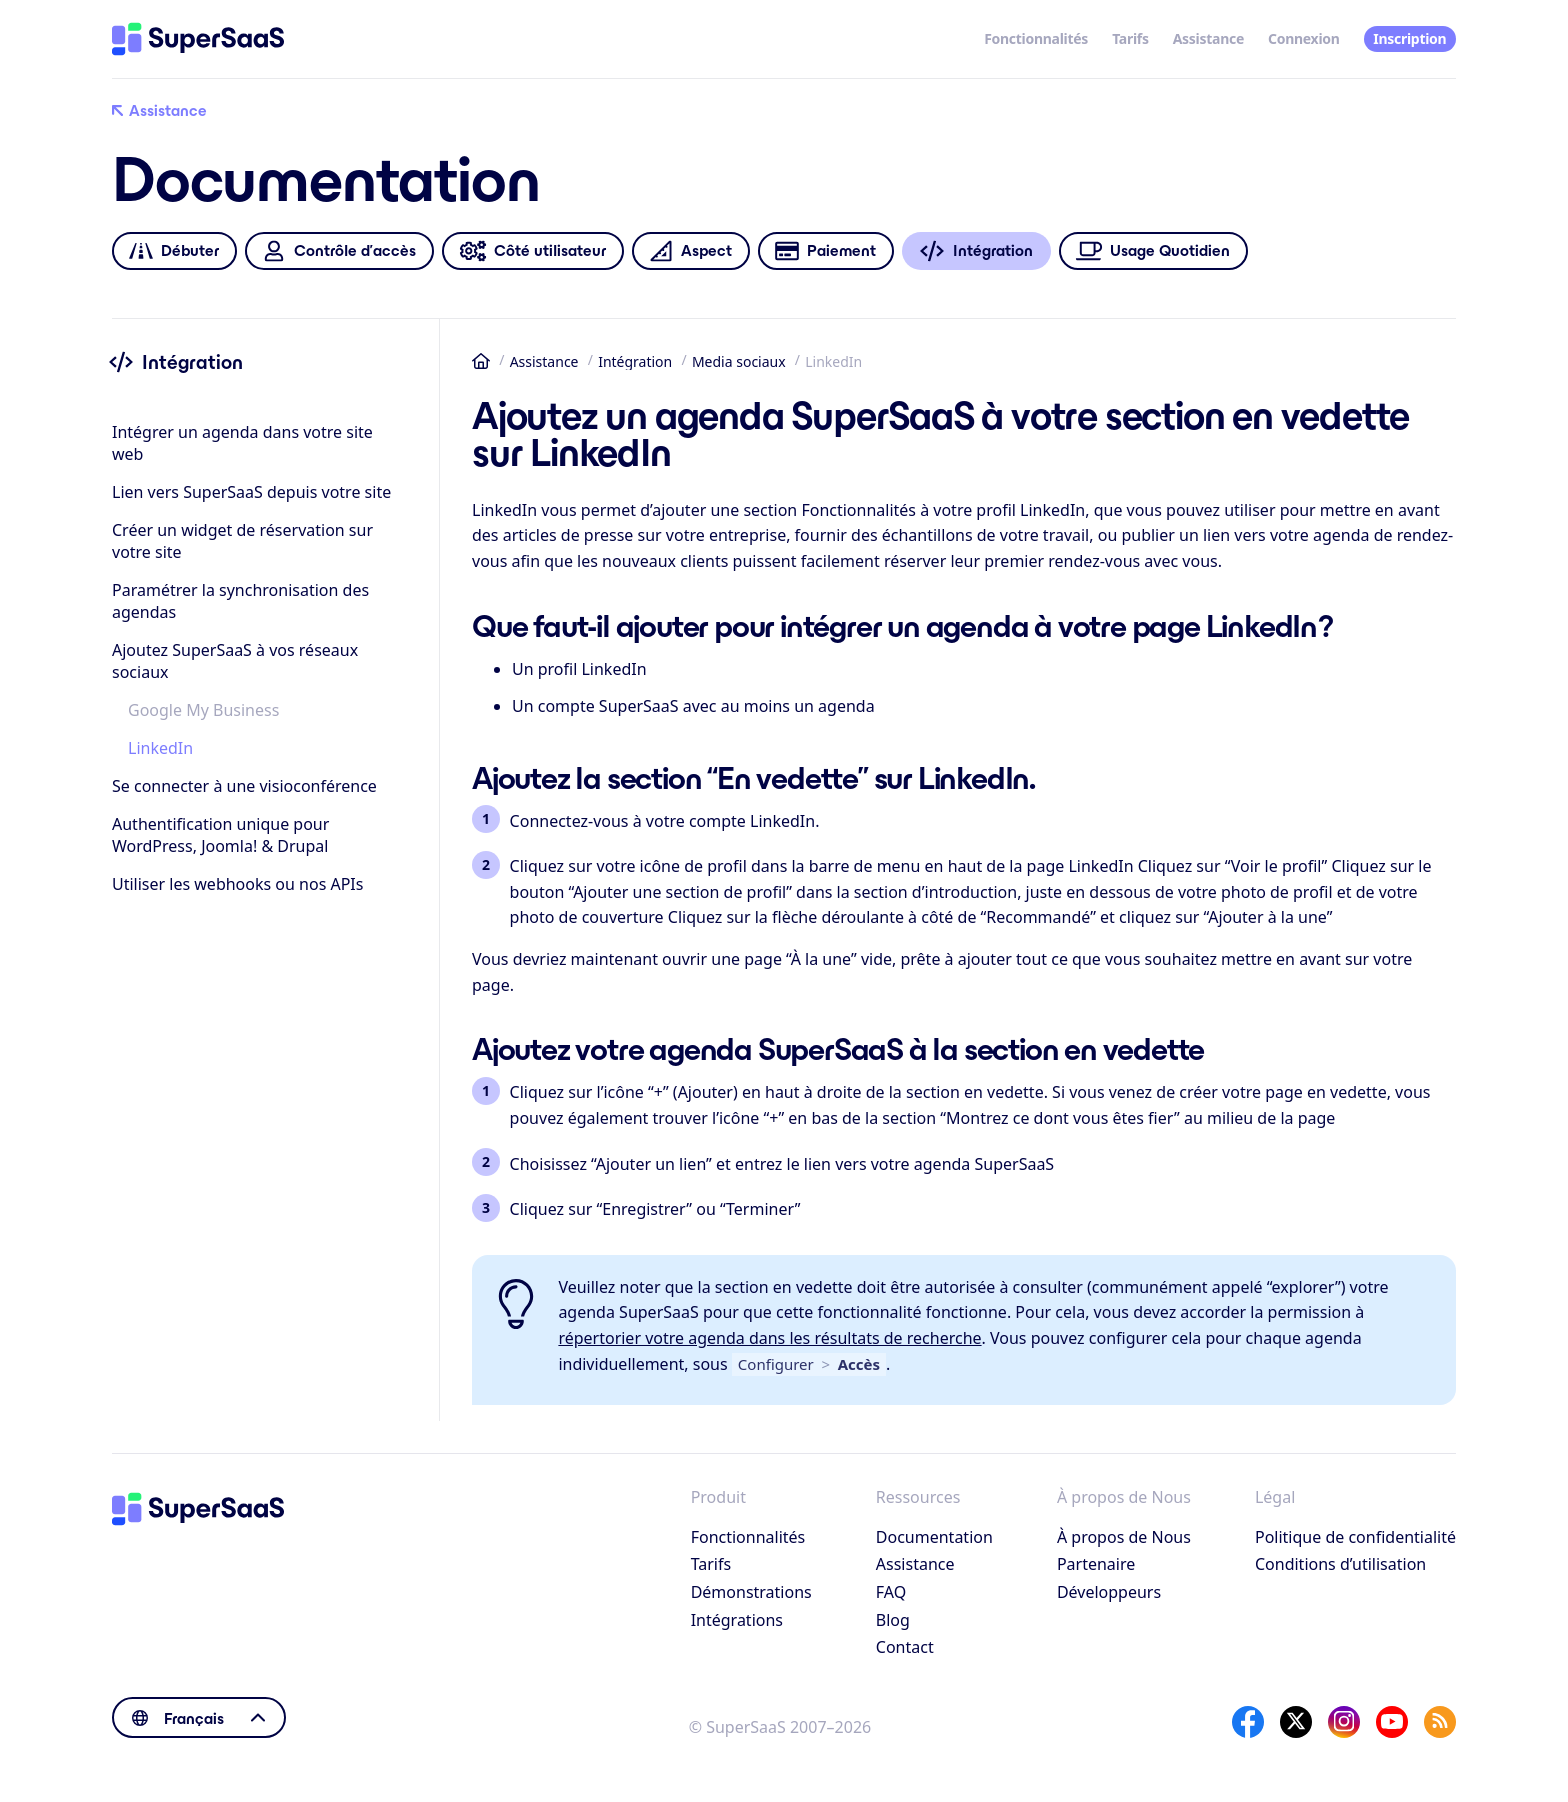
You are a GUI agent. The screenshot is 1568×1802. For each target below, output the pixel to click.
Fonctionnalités (1036, 38)
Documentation (934, 1537)
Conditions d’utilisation (1340, 1564)
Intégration (635, 361)
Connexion (1304, 38)
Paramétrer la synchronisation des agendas (240, 601)
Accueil (481, 361)
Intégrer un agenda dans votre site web (242, 443)
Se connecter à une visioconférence (244, 786)
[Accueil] (198, 39)
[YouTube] (1392, 1722)
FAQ (891, 1592)
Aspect (690, 251)
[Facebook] (1248, 1722)
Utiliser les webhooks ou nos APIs (237, 884)
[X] (1296, 1722)
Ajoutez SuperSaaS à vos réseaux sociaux (235, 661)
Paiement (825, 251)
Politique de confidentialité (1355, 1537)
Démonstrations (751, 1592)
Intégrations (737, 1620)
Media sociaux (739, 361)
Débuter (174, 251)
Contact (905, 1647)
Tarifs (1130, 38)
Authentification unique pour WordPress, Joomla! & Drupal (220, 835)
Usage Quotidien (1153, 251)
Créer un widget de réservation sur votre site (242, 541)
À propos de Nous (1124, 1537)
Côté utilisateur (532, 251)
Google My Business (203, 710)
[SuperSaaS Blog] (1440, 1722)
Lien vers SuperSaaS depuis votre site (251, 492)
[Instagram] (1344, 1722)
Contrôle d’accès (339, 251)
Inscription (1409, 38)
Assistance (1208, 38)
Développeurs (1109, 1592)
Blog (893, 1620)
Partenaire (1096, 1564)
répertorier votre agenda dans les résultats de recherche (769, 1338)
